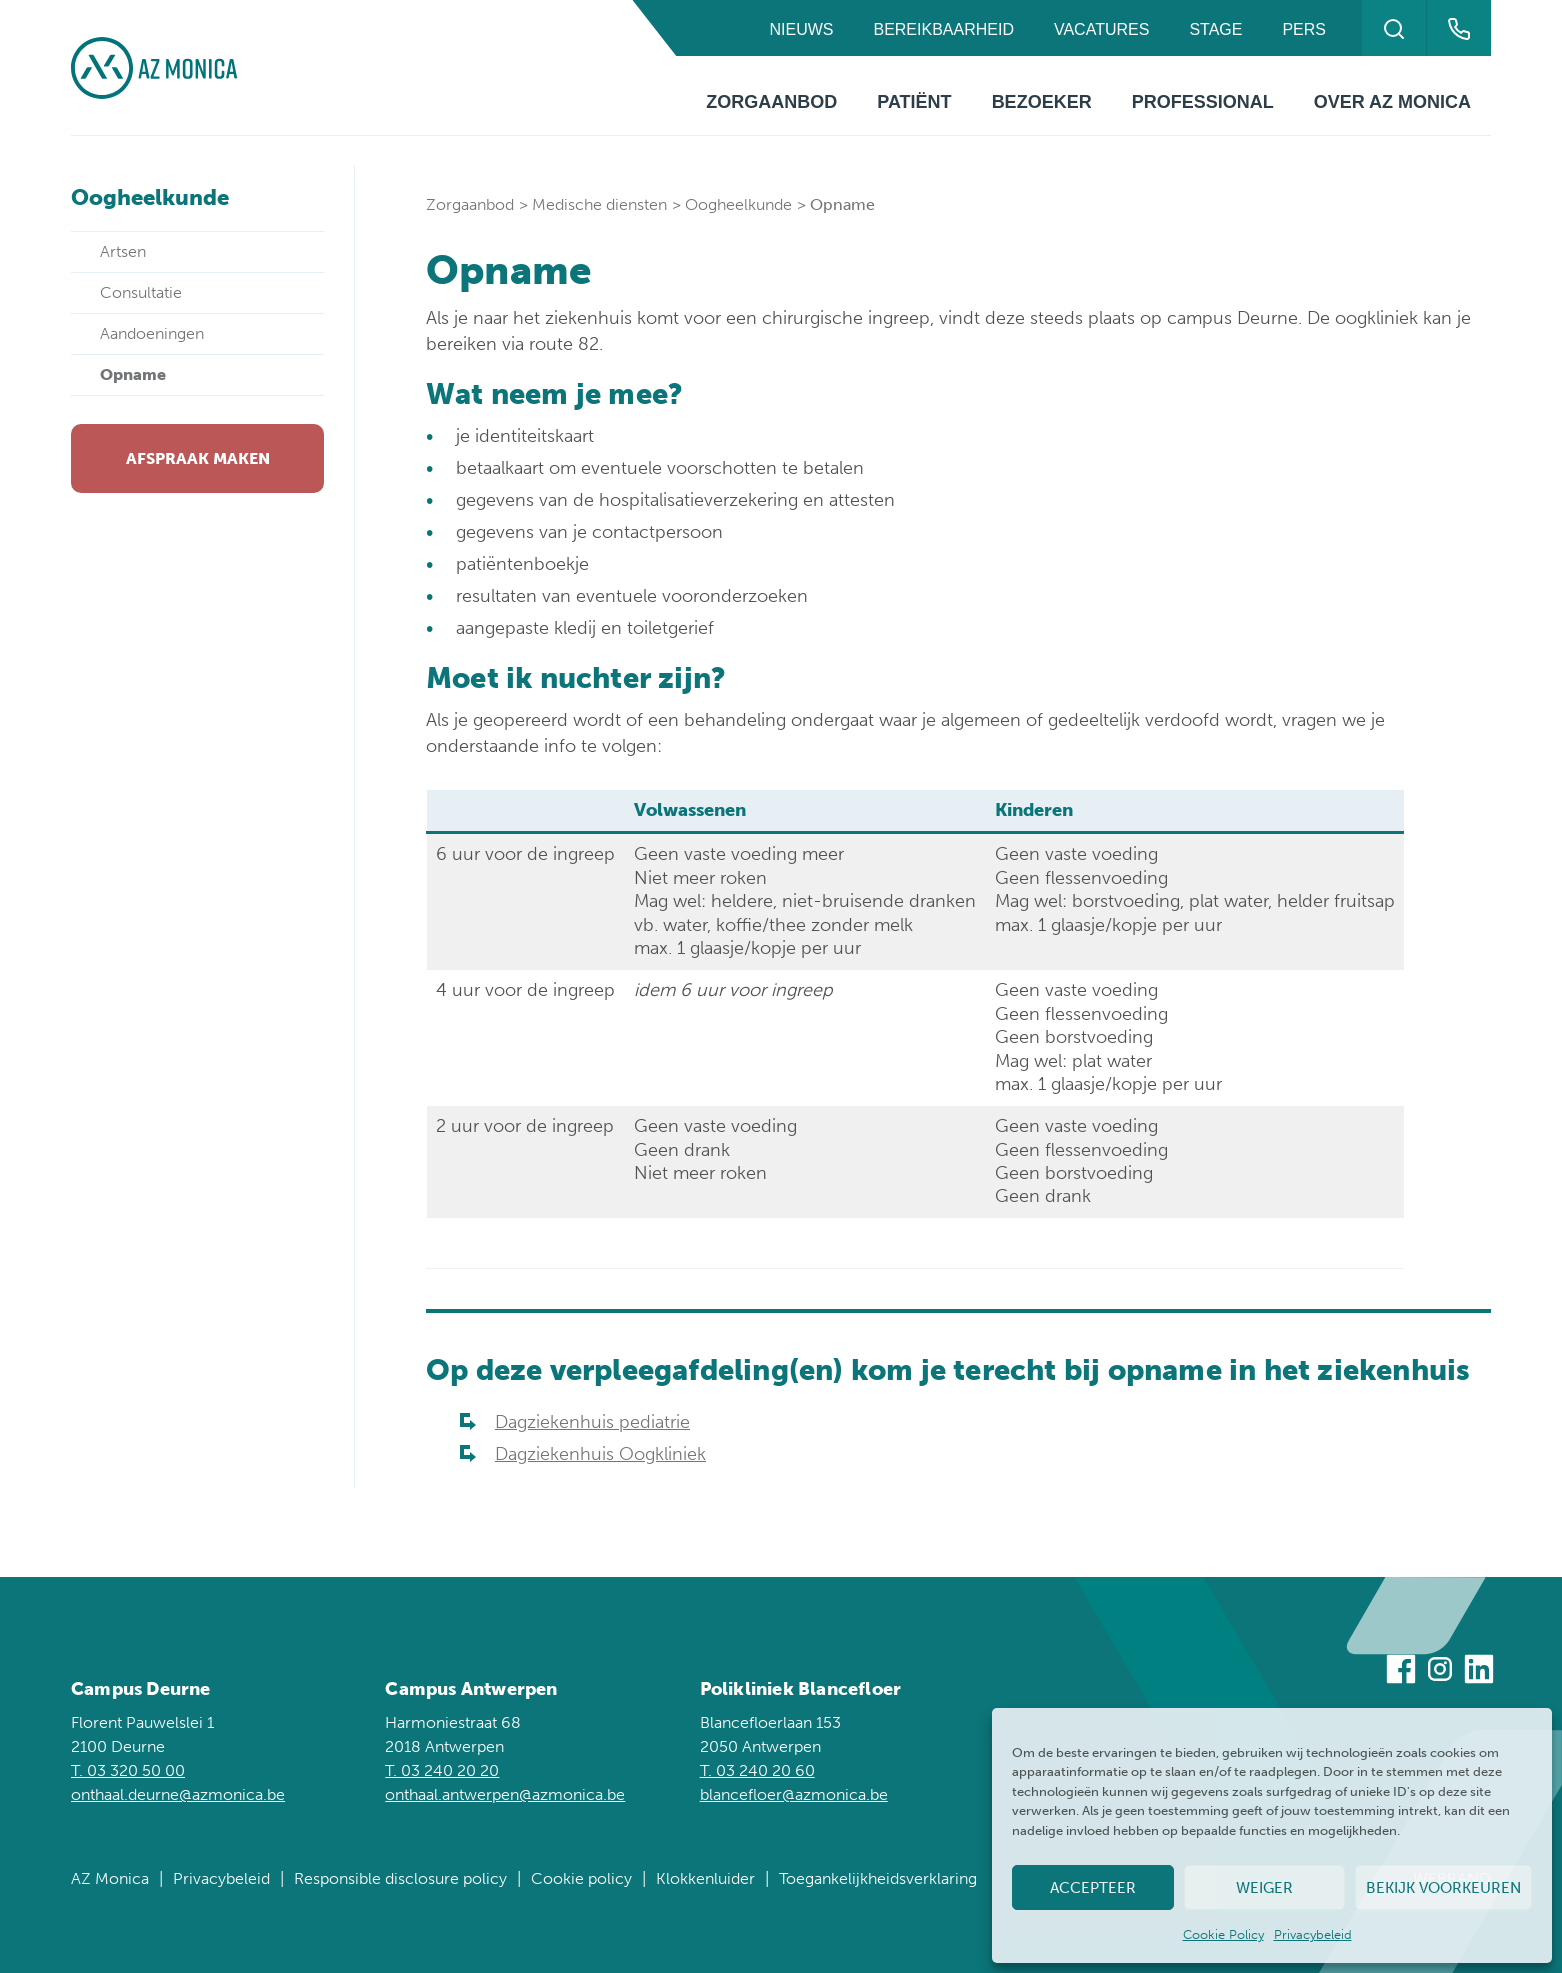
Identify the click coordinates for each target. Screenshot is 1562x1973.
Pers (1304, 29)
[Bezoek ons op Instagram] (1440, 1672)
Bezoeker (1042, 102)
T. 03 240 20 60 (757, 1770)
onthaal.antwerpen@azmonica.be (505, 1794)
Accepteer (1093, 1888)
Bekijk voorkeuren (1443, 1888)
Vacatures (1101, 29)
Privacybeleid (1313, 1934)
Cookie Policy (1223, 1934)
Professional (1203, 102)
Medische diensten (599, 204)
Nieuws (801, 29)
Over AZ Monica (1392, 102)
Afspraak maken (198, 458)
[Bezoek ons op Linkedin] (1479, 1672)
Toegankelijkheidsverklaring (878, 1878)
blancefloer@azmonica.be (794, 1794)
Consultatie (141, 292)
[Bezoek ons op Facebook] (1401, 1672)
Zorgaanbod (771, 102)
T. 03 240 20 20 (442, 1770)
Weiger (1264, 1888)
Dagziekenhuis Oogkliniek (600, 1454)
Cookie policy (581, 1878)
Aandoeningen (152, 333)
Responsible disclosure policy (400, 1878)
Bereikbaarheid (943, 29)
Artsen (123, 251)
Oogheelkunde (738, 204)
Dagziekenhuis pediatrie (592, 1422)
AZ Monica (110, 1878)
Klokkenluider (705, 1878)
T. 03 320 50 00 (128, 1770)
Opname (133, 374)
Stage (1215, 29)
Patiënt (914, 102)
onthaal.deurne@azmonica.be (178, 1794)
